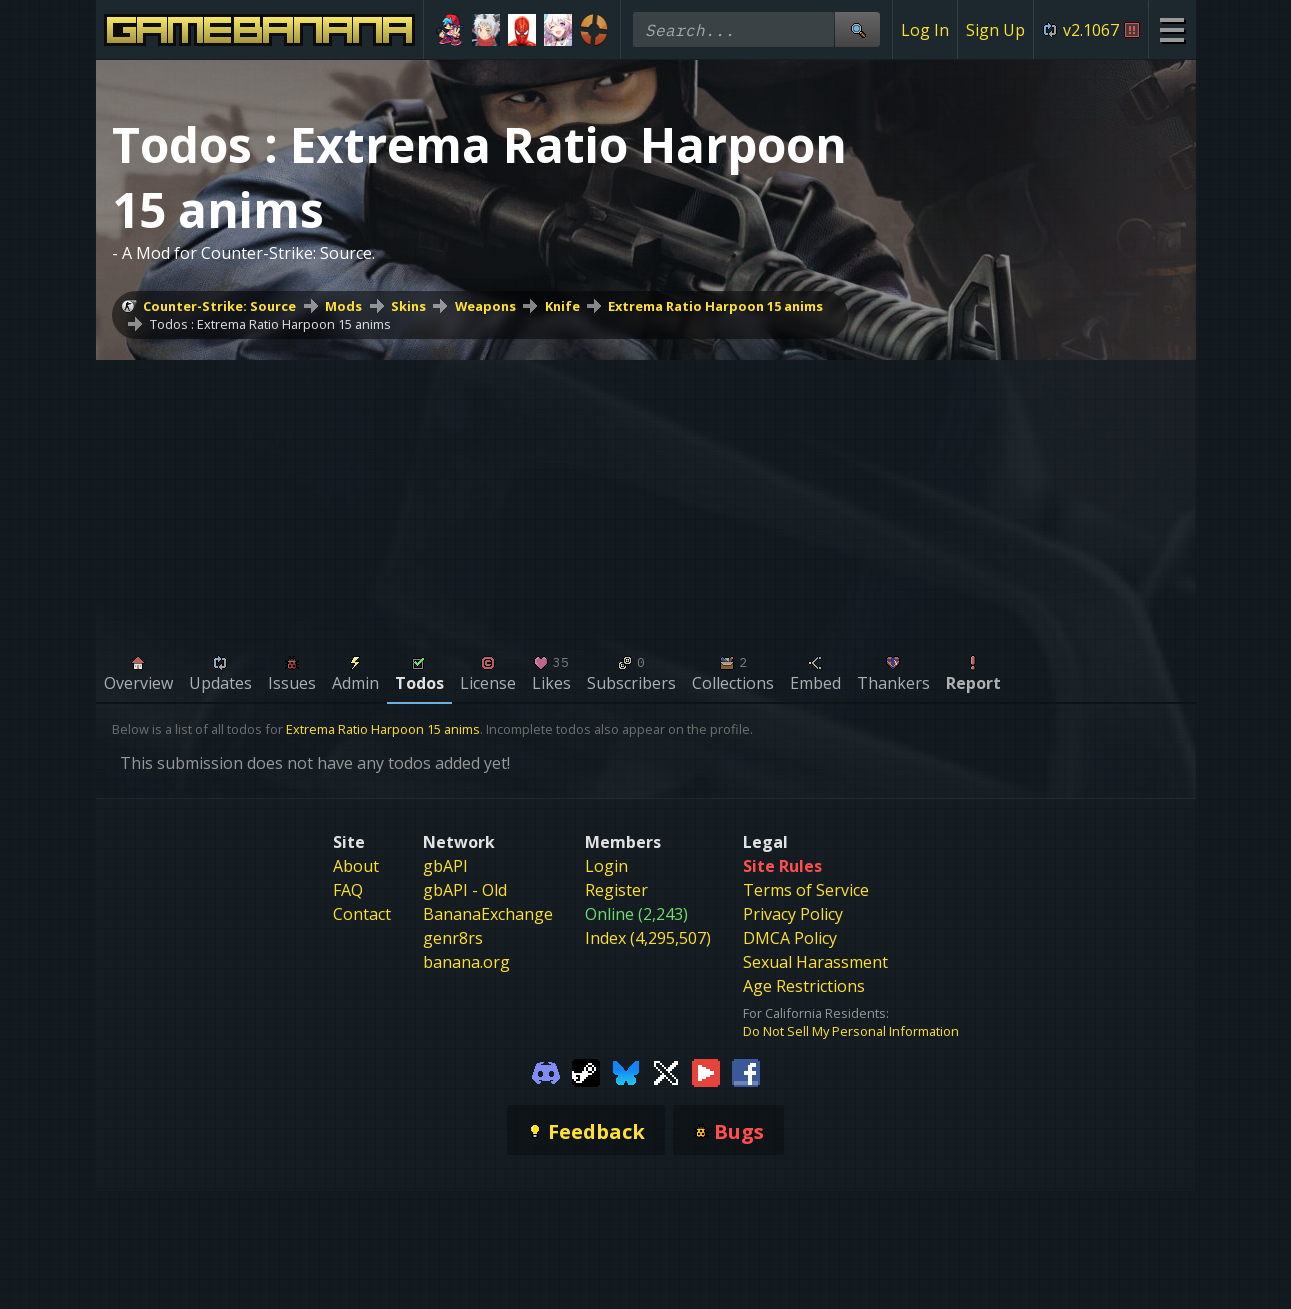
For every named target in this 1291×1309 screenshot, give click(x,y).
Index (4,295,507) (648, 938)
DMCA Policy (790, 938)
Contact (362, 914)
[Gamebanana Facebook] (746, 1072)
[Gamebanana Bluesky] (626, 1072)
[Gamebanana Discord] (546, 1072)
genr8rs (453, 938)
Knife (562, 306)
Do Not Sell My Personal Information (851, 1031)
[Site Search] (857, 29)
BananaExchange (488, 914)
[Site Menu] (1171, 29)
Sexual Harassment (815, 962)
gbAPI (445, 866)
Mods (343, 306)
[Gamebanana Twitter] (666, 1072)
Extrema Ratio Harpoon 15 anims (715, 306)
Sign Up (995, 30)
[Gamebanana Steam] (586, 1072)
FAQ (348, 890)
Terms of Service (806, 890)
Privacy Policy (793, 914)
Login (606, 866)
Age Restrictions (804, 986)
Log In (925, 30)
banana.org (466, 962)
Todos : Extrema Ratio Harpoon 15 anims (270, 324)
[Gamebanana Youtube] (706, 1072)
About (356, 866)
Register (616, 890)
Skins (408, 306)
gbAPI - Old (465, 890)
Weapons (485, 306)
